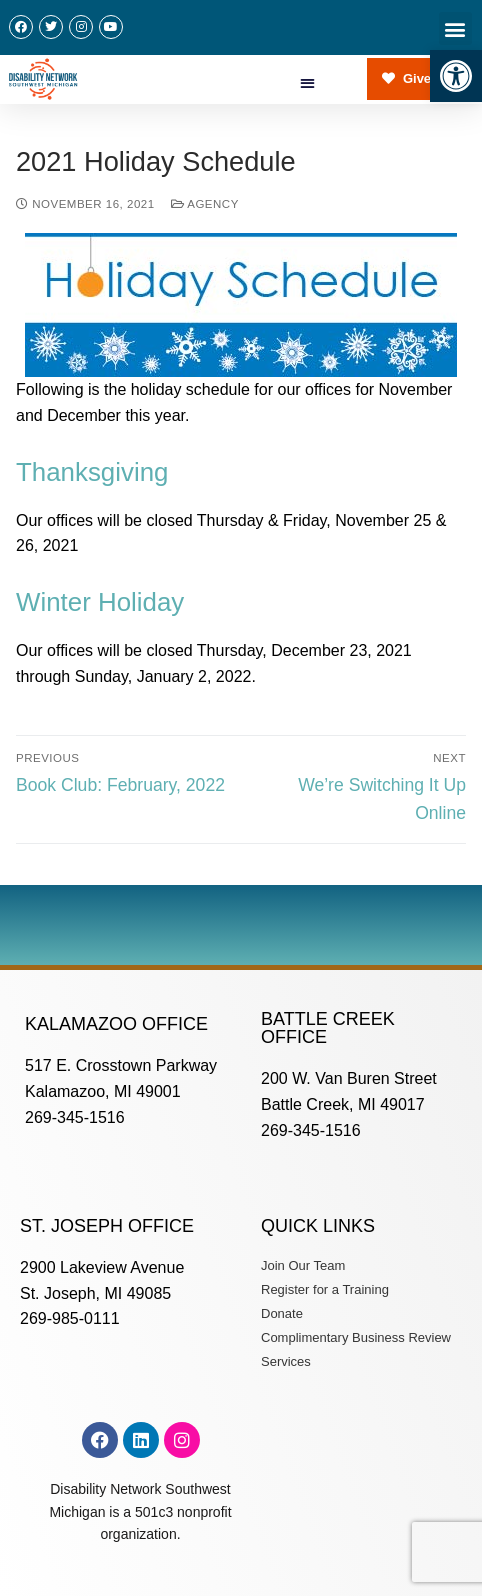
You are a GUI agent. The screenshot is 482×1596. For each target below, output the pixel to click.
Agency (205, 204)
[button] (456, 76)
